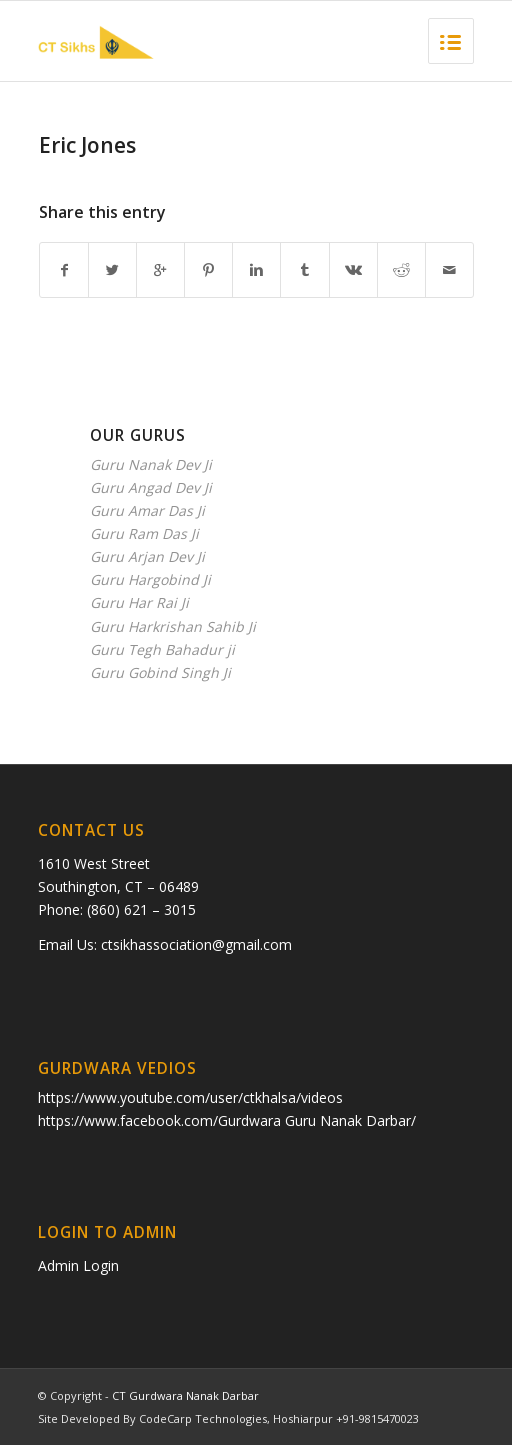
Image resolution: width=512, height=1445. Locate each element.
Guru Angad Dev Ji (151, 487)
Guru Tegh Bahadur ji (162, 649)
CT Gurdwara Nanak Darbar (185, 1395)
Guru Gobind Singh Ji (160, 672)
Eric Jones (87, 145)
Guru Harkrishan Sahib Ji (173, 626)
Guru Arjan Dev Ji (147, 556)
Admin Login (78, 1265)
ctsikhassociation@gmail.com (196, 944)
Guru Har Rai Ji (139, 602)
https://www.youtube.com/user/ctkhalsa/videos (190, 1097)
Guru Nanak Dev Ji (151, 464)
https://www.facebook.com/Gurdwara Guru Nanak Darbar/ (227, 1120)
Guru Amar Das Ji (147, 510)
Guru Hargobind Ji (150, 579)
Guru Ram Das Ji (144, 533)
